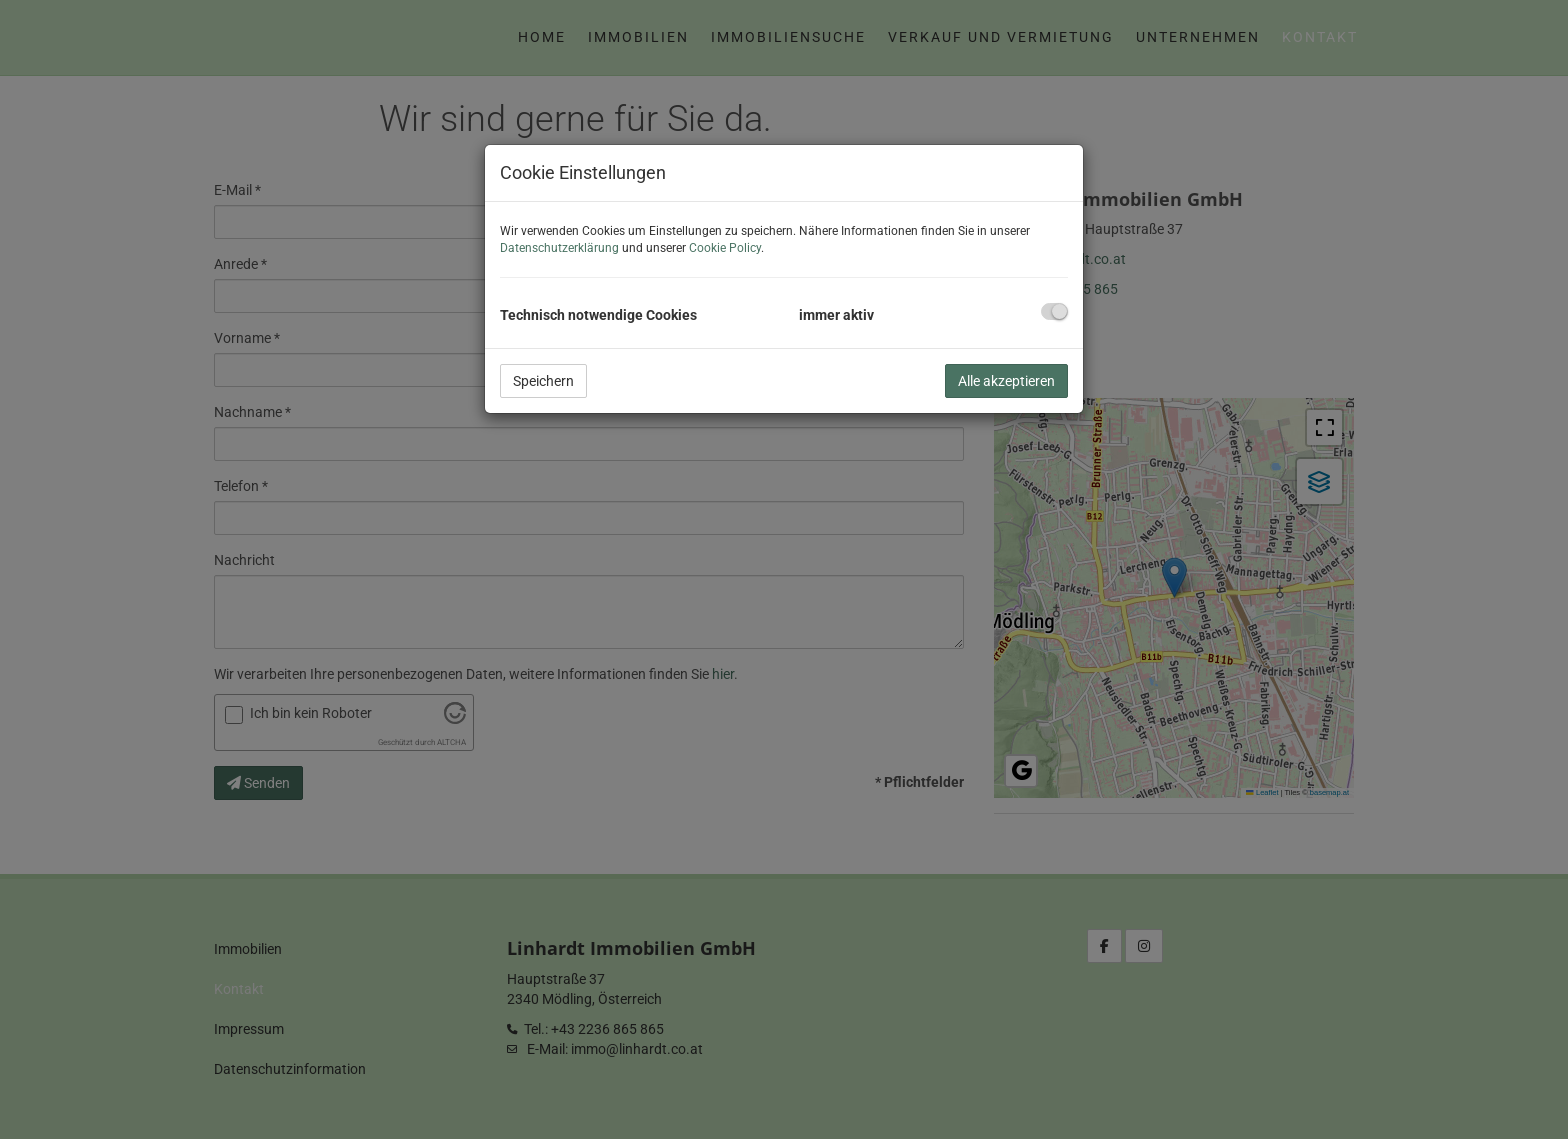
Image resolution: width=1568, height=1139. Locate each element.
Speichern (543, 381)
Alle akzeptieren (1006, 381)
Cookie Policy (725, 248)
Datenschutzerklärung (559, 248)
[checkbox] (1054, 311)
